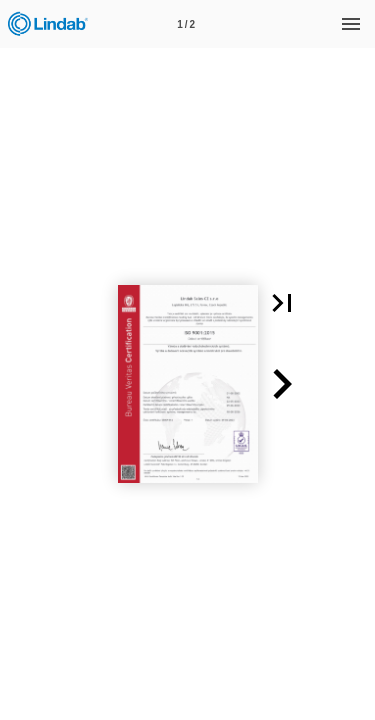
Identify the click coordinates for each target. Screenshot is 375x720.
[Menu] (351, 24)
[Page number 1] (186, 24)
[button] (282, 303)
